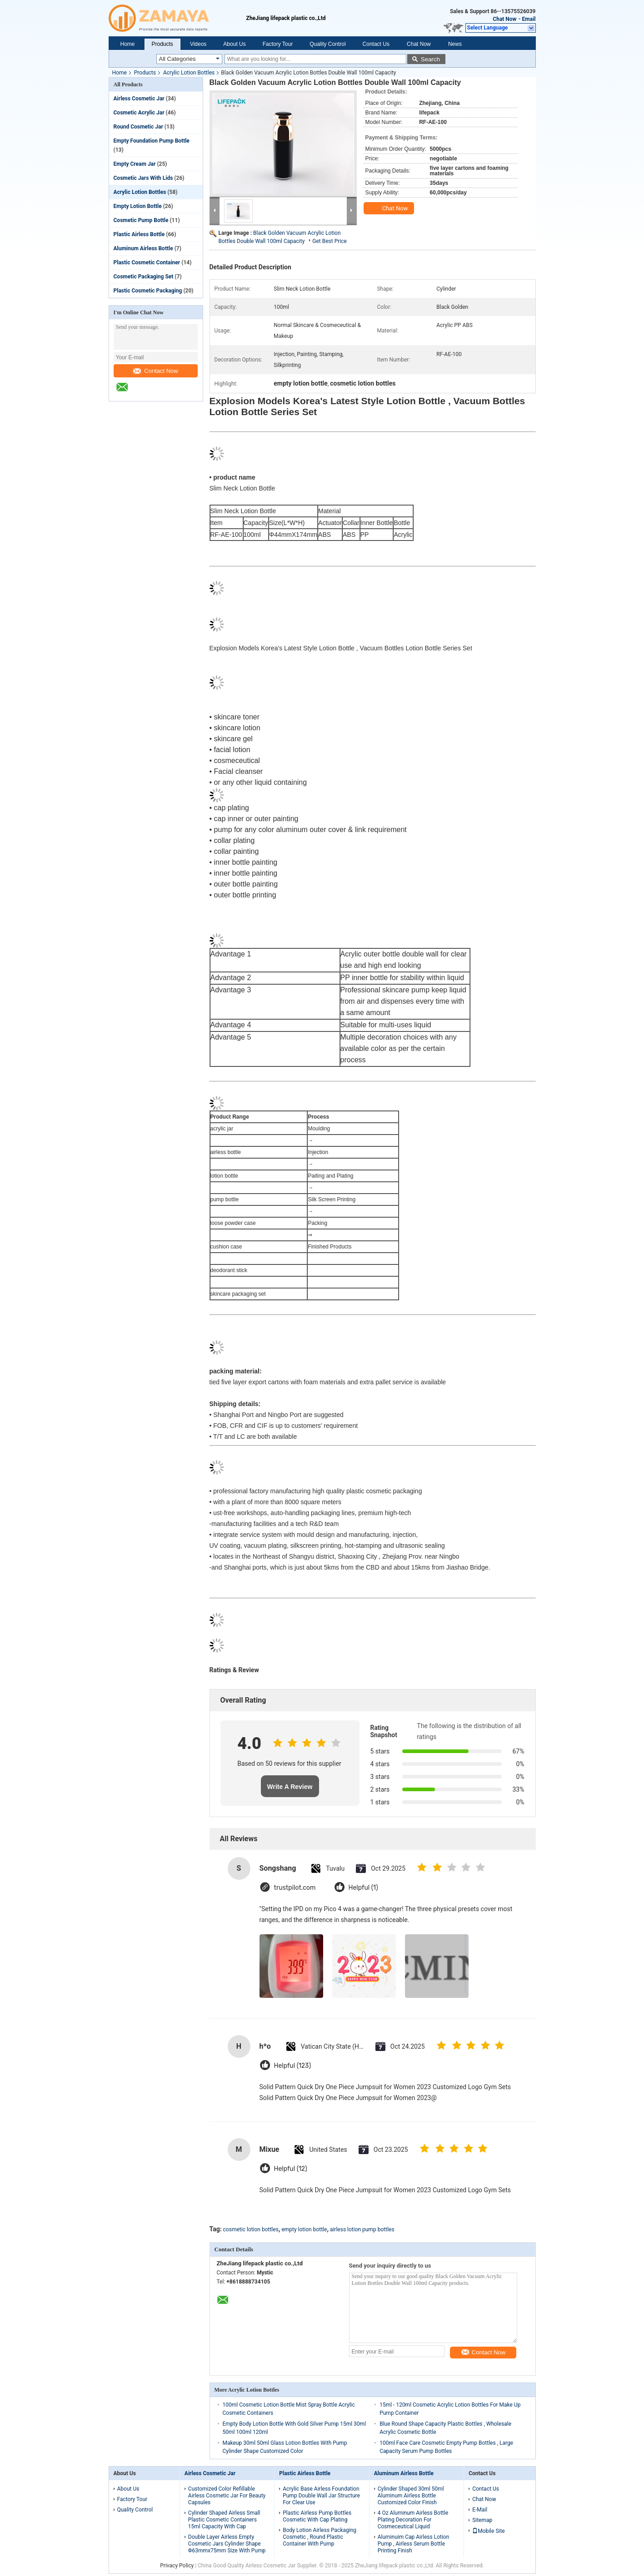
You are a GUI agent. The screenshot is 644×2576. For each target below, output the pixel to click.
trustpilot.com (295, 1888)
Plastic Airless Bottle (139, 234)
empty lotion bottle (304, 2229)
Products (162, 44)
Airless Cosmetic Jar (139, 98)
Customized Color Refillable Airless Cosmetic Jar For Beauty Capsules (226, 2496)
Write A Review (290, 1786)
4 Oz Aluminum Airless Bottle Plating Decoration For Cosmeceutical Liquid (413, 2520)
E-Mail (479, 2510)
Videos (198, 44)
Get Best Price (329, 241)
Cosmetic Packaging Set (144, 276)
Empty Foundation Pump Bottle (152, 141)
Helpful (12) (290, 2169)
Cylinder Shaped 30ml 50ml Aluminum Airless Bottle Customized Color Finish (411, 2496)
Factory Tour (278, 44)
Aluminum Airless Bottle (143, 248)
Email (529, 19)
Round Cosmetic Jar (138, 127)
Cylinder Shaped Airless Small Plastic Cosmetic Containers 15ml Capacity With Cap (224, 2520)
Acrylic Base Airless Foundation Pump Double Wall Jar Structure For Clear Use (321, 2496)
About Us (234, 44)
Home (127, 44)
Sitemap (482, 2520)
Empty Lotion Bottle (138, 206)
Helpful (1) (363, 1888)
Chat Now (504, 19)
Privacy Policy (177, 2565)
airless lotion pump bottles (362, 2229)
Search (430, 59)
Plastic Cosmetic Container (147, 262)
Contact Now (155, 370)
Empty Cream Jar (135, 164)
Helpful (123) (292, 2066)
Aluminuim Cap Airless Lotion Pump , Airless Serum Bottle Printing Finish (413, 2544)
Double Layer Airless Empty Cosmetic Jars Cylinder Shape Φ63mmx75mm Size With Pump (226, 2544)
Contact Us (376, 44)
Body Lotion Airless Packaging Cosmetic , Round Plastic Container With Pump (319, 2537)
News (455, 44)
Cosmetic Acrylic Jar (139, 112)
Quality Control (327, 44)
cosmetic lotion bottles (251, 2229)
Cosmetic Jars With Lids (143, 178)
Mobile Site (488, 2531)
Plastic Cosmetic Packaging (148, 290)
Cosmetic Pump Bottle (141, 220)
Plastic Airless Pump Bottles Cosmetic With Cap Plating (317, 2516)
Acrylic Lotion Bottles (189, 72)
